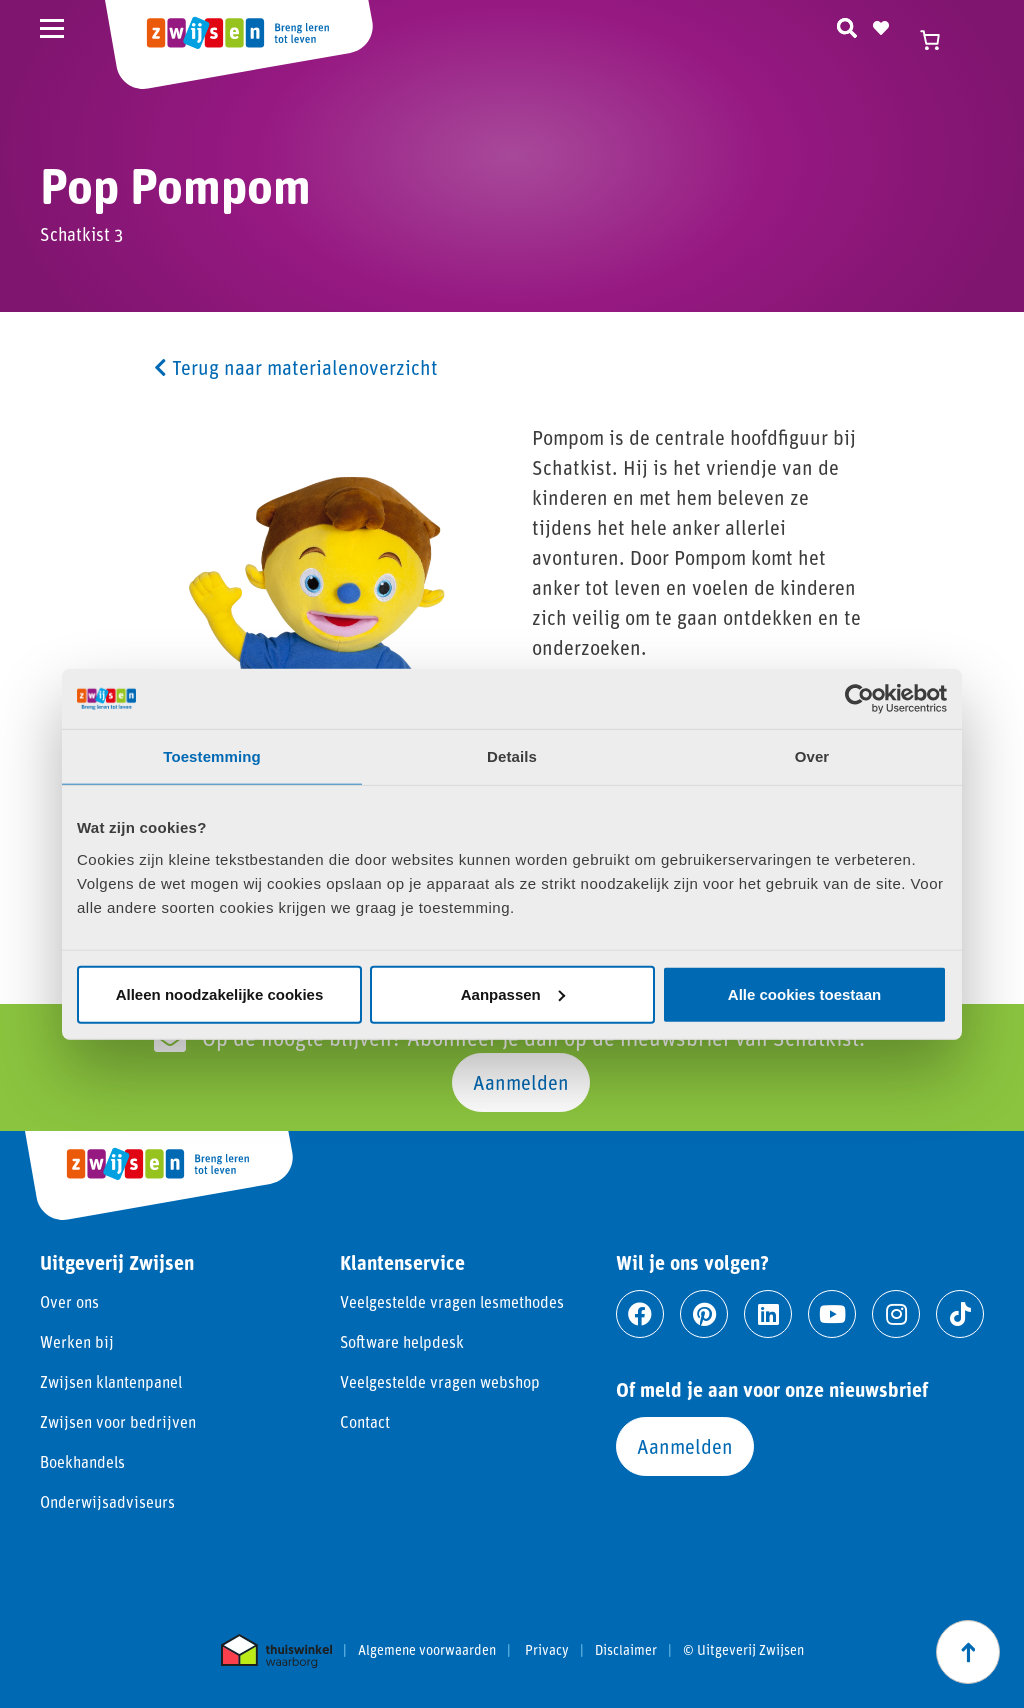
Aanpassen (513, 993)
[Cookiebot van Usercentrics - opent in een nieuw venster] (859, 699)
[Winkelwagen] (939, 40)
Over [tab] (812, 756)
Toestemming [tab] (212, 756)
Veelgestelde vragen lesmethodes (452, 1301)
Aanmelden (521, 1082)
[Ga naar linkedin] (768, 1314)
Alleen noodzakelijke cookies (220, 993)
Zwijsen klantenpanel (111, 1381)
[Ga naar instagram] (896, 1314)
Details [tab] (512, 756)
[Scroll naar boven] (968, 1652)
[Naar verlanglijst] (881, 25)
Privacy (547, 1650)
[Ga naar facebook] (640, 1314)
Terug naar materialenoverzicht (296, 367)
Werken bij (77, 1341)
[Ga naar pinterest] (704, 1314)
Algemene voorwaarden (427, 1650)
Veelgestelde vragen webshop (440, 1381)
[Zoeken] (847, 25)
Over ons (69, 1301)
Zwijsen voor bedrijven (118, 1421)
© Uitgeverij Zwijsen (743, 1650)
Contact (365, 1421)
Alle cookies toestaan (804, 993)
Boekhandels (82, 1461)
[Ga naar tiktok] (960, 1314)
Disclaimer (626, 1650)
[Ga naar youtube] (832, 1314)
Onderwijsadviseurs (107, 1501)
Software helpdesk (402, 1341)
